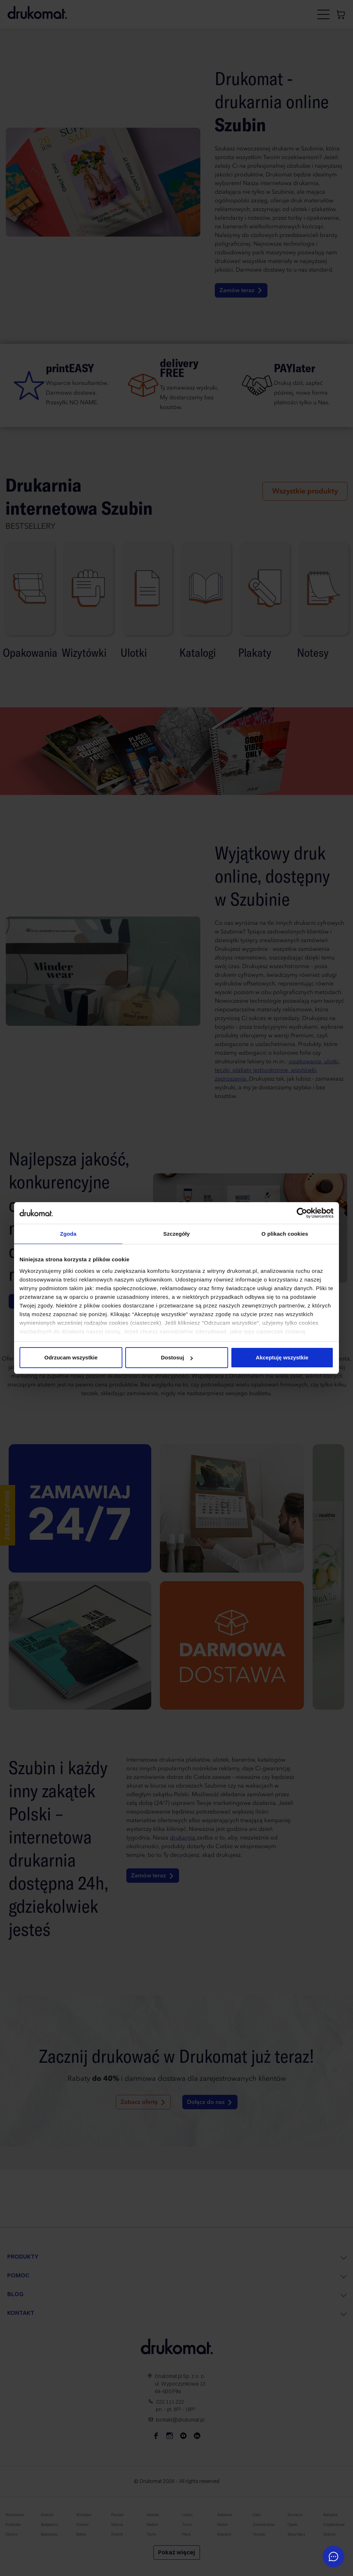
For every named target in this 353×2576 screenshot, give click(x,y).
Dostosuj (177, 1357)
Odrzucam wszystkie (71, 1357)
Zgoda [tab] (68, 1234)
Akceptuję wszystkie (282, 1357)
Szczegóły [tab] (176, 1234)
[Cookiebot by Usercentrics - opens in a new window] (302, 1213)
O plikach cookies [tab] (284, 1234)
